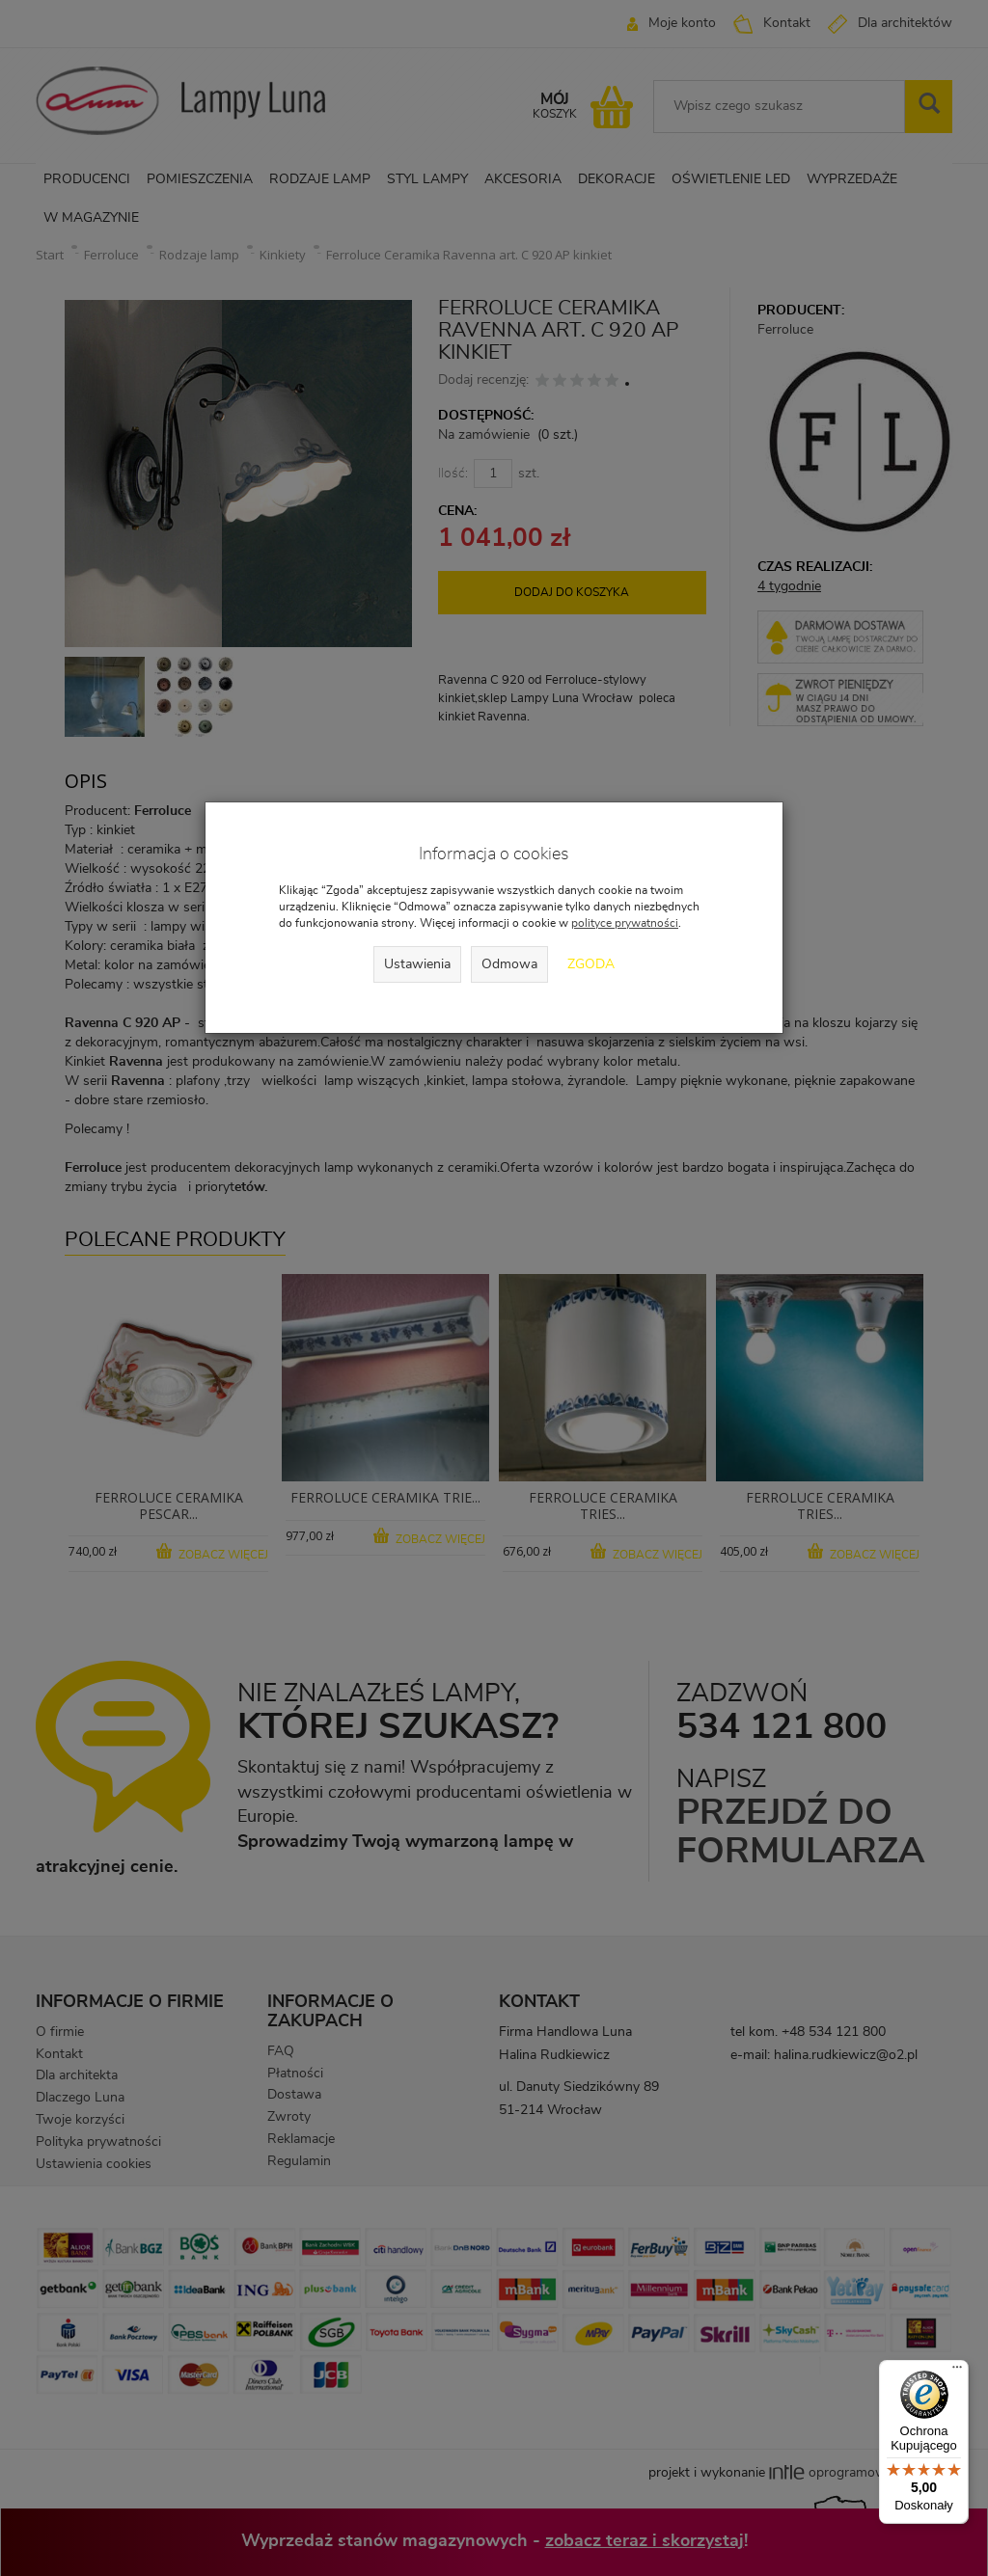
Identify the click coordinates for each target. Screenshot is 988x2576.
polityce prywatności (624, 923)
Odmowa (509, 964)
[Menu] (957, 2371)
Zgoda (591, 964)
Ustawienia (417, 964)
